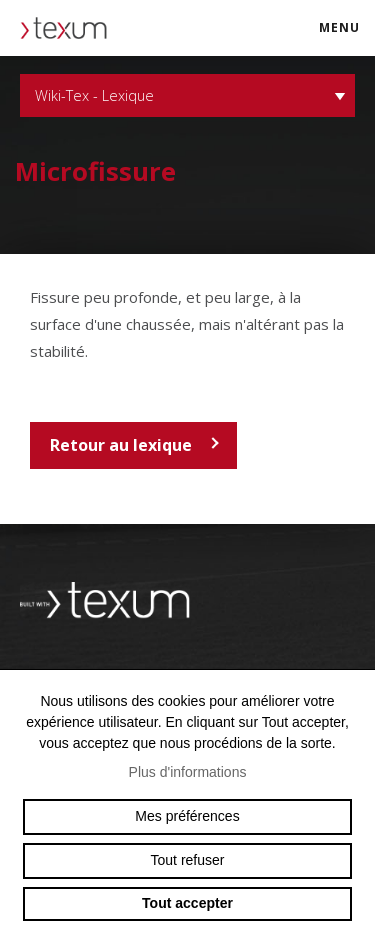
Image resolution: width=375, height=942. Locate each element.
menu (346, 36)
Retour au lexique (121, 445)
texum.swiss (70, 28)
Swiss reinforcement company (115, 601)
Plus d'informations (188, 772)
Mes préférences (187, 816)
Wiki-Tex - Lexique (187, 95)
